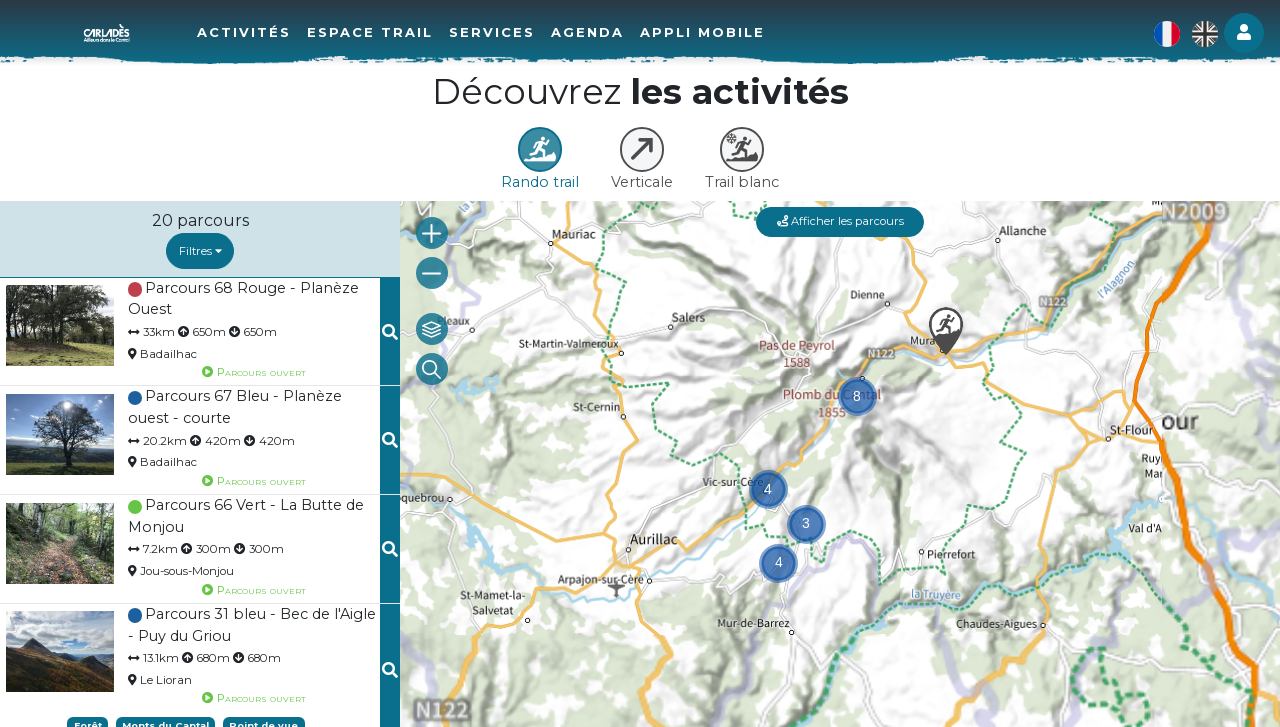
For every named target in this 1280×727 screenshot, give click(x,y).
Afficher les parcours (840, 221)
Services (492, 32)
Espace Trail (370, 32)
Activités (244, 32)
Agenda (587, 32)
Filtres (200, 251)
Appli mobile (702, 32)
